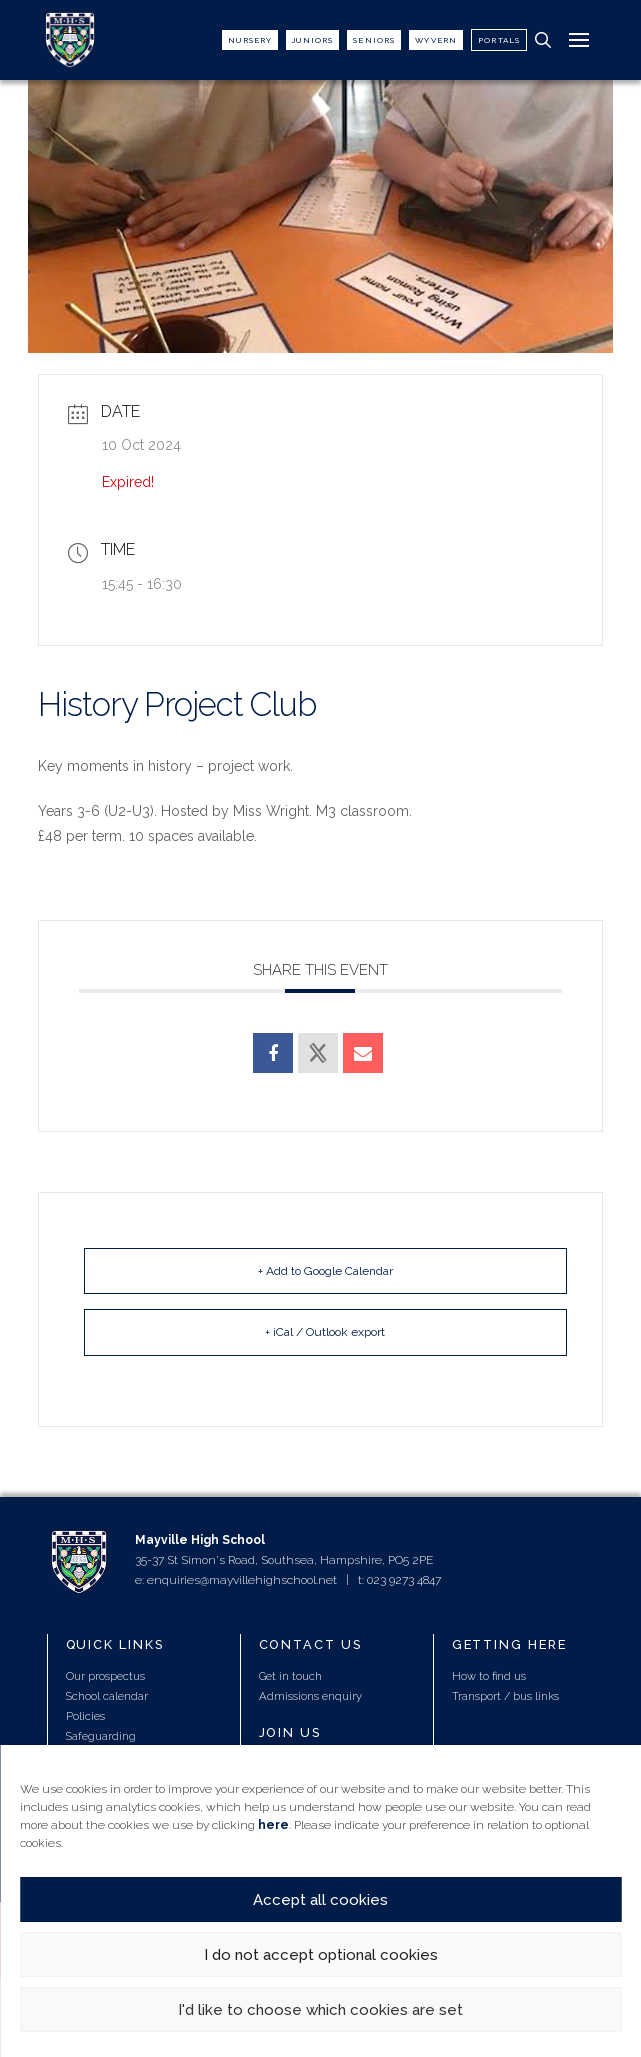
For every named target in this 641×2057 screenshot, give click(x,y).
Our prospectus (105, 1676)
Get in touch (290, 1676)
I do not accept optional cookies (321, 1955)
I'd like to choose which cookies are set (320, 2010)
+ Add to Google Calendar (325, 1271)
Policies (85, 1716)
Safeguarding (101, 1736)
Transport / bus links (505, 1696)
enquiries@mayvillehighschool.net (242, 1580)
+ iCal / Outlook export (325, 1332)
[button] (543, 40)
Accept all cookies (320, 1900)
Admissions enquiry (310, 1696)
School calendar (107, 1696)
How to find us (489, 1676)
